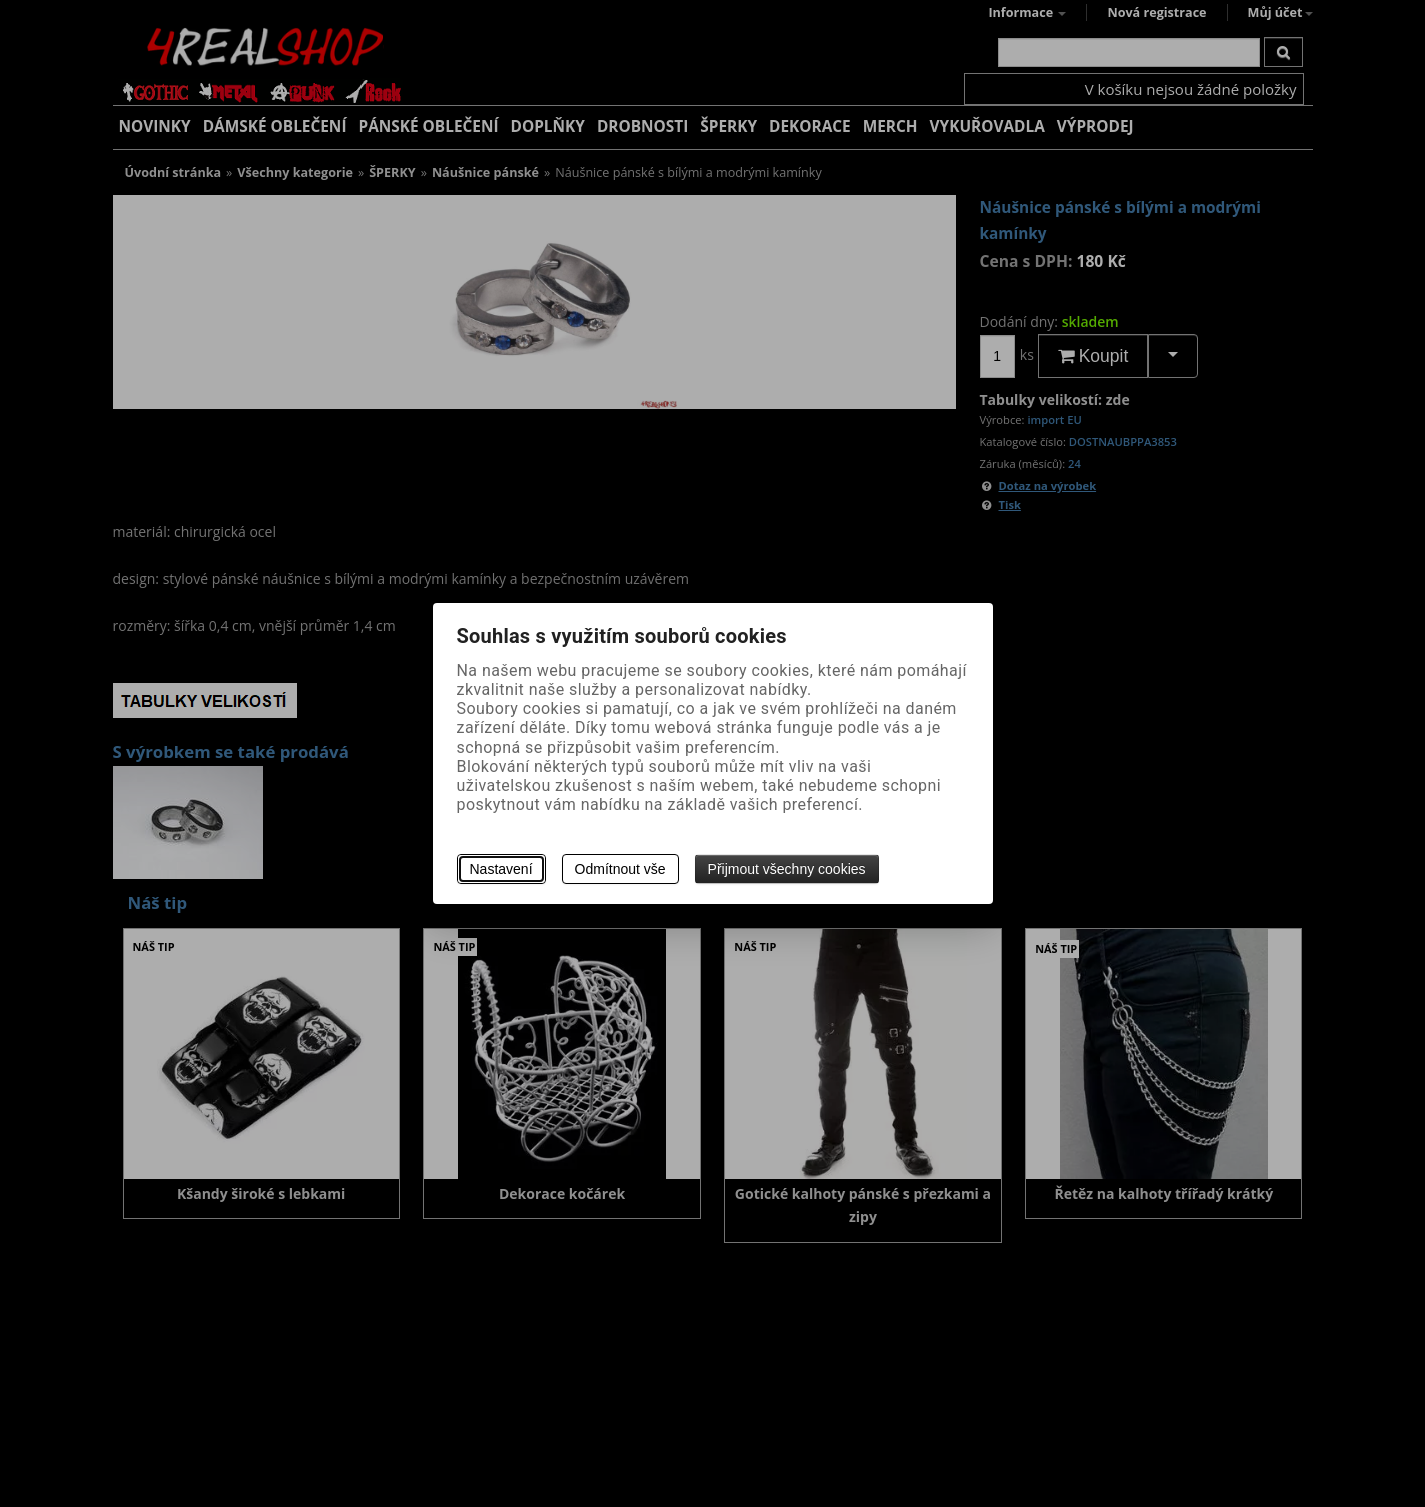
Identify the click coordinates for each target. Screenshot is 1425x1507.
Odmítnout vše (620, 869)
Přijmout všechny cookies (787, 869)
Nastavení (501, 869)
